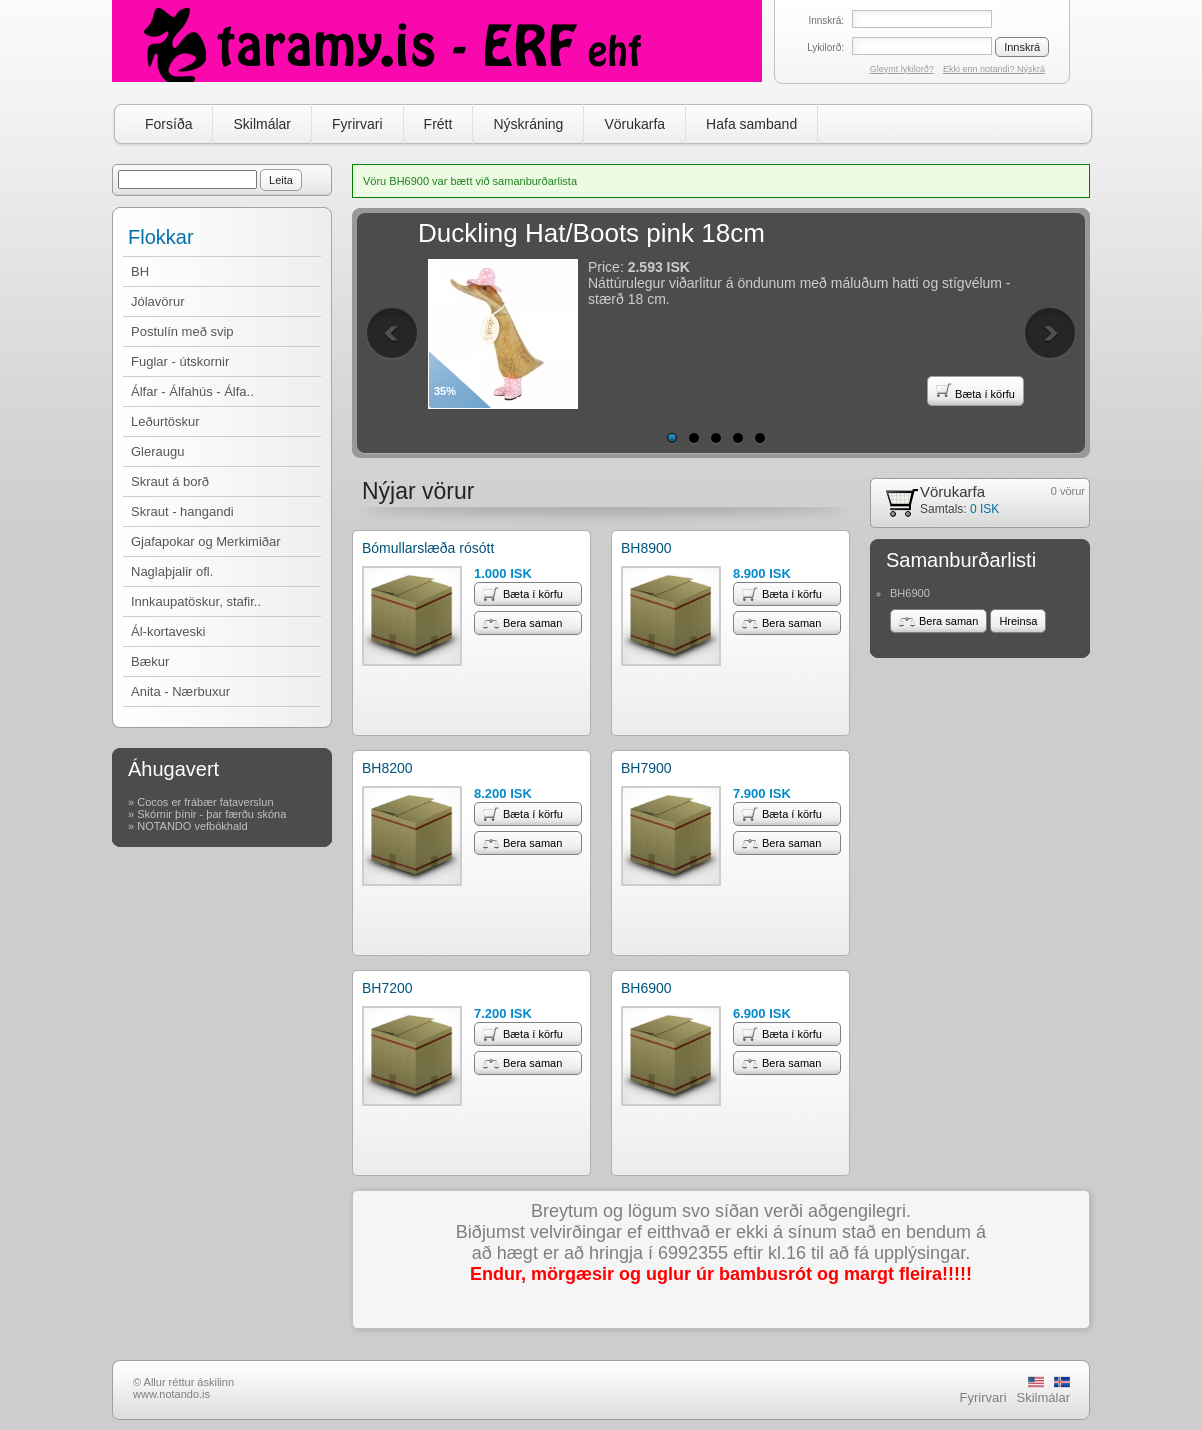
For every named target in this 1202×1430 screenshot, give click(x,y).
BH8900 (646, 548)
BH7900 (646, 768)
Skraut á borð (170, 481)
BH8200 (387, 768)
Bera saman (522, 623)
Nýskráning (528, 124)
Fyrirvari (357, 124)
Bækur (150, 661)
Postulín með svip (182, 331)
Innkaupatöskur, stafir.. (196, 601)
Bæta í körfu (975, 391)
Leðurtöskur (165, 421)
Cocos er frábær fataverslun (205, 802)
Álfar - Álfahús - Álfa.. (192, 391)
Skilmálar (262, 124)
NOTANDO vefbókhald (192, 826)
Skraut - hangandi (182, 511)
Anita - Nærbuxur (180, 691)
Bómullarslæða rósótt (428, 548)
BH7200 (387, 988)
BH (140, 271)
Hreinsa (1018, 621)
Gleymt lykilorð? (902, 69)
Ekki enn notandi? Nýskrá (994, 69)
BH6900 (646, 988)
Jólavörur (157, 301)
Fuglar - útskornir (180, 361)
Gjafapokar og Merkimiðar (206, 541)
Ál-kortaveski (168, 631)
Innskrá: (826, 20)
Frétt (438, 124)
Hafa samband (751, 124)
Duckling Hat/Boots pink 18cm (591, 233)
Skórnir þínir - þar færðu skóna (211, 814)
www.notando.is (171, 1394)
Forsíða (168, 124)
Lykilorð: (825, 47)
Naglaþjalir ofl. (172, 571)
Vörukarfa (634, 124)
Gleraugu (157, 451)
